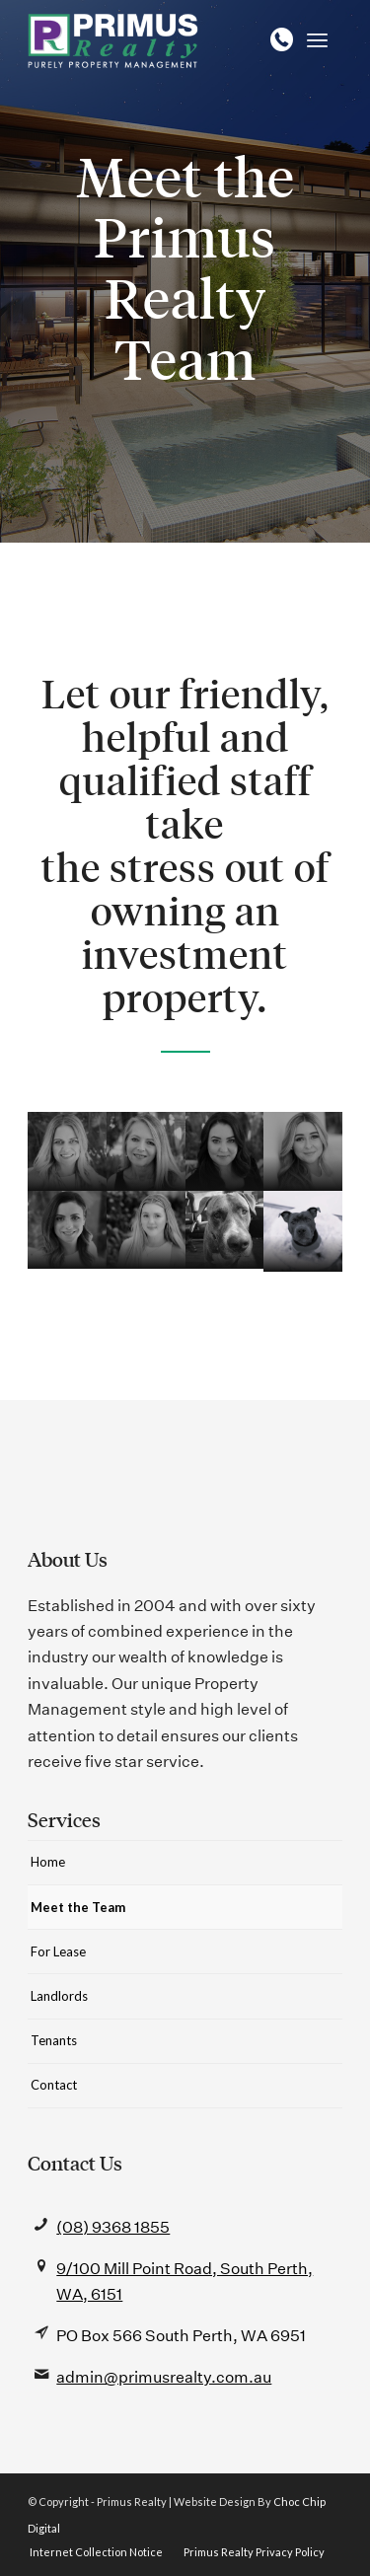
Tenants (54, 2040)
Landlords (59, 1996)
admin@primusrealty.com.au (163, 2377)
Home (48, 1862)
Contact (54, 2085)
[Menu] (317, 39)
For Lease (58, 1951)
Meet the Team (78, 1907)
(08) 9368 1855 (113, 2227)
